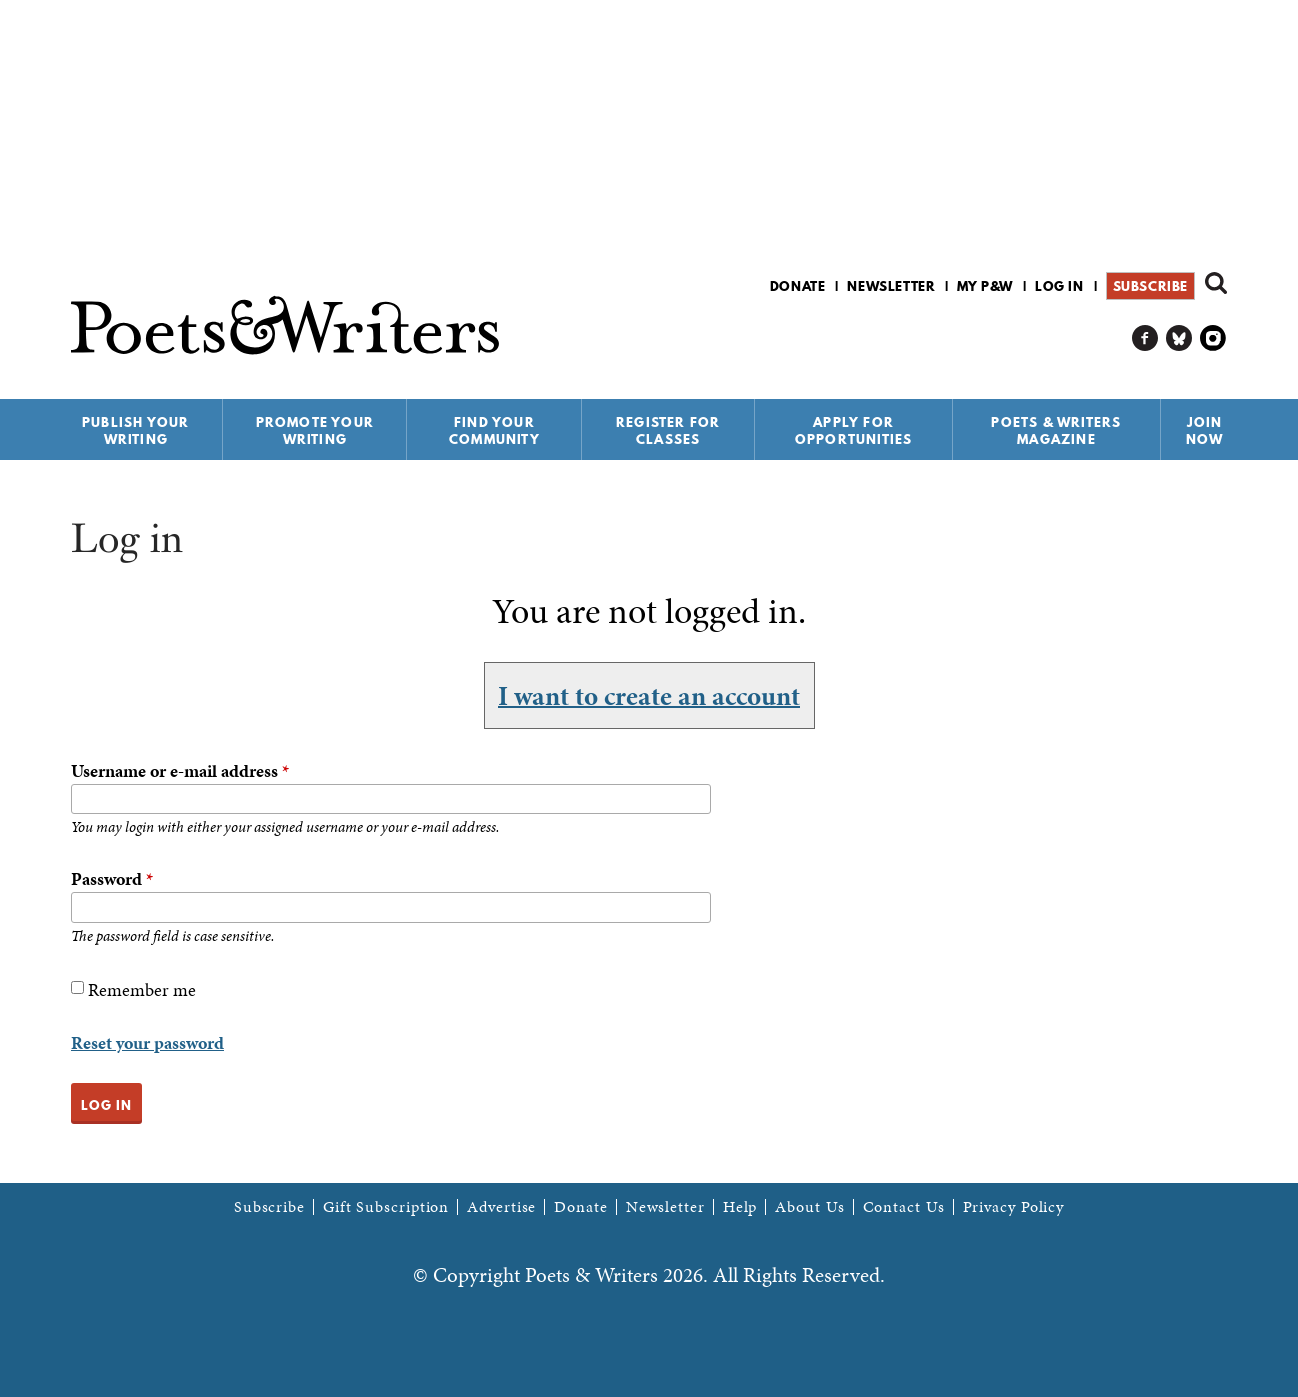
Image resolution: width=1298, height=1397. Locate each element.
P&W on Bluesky (1179, 338)
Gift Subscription (386, 1207)
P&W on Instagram (1213, 338)
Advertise (501, 1207)
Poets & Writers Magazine (1056, 430)
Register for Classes (668, 430)
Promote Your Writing (315, 430)
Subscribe (1150, 286)
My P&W (985, 286)
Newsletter (891, 286)
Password (112, 878)
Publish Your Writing (135, 430)
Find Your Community (494, 430)
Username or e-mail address (180, 770)
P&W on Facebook (1145, 338)
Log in (1059, 286)
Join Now (1205, 430)
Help (740, 1207)
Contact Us (904, 1207)
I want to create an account (649, 695)
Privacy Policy (1014, 1207)
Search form (1216, 283)
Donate (798, 286)
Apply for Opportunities (854, 430)
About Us (809, 1207)
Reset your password (147, 1042)
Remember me (142, 989)
